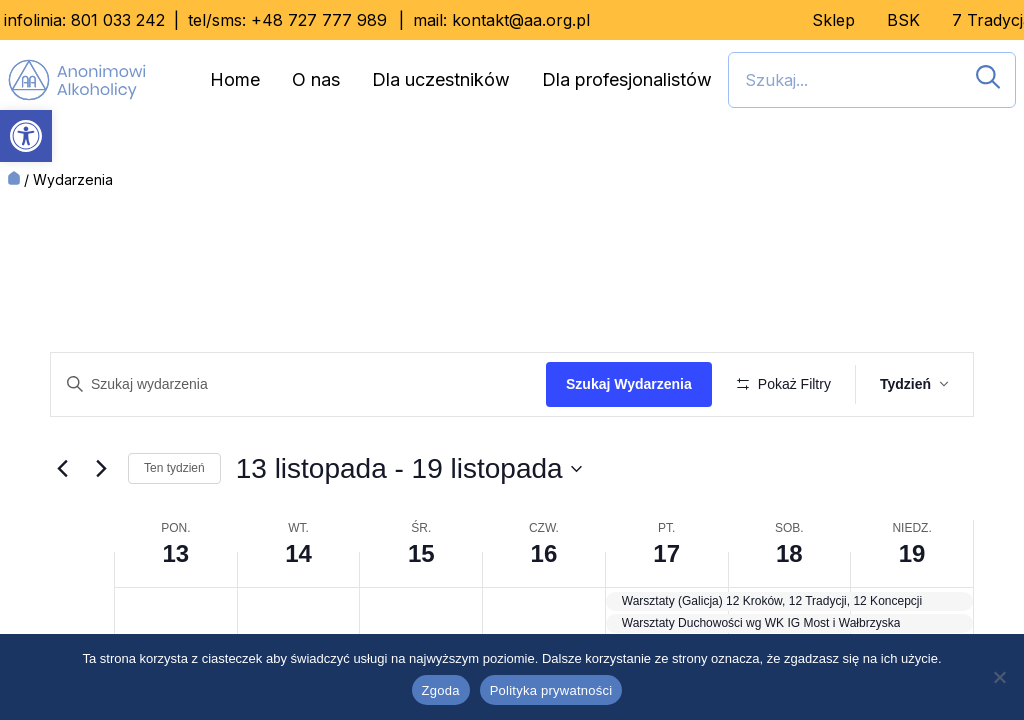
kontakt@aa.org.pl (521, 20)
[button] (26, 136)
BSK (903, 20)
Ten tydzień (174, 527)
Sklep (833, 20)
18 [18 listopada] (789, 612)
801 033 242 (118, 20)
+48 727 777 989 (319, 20)
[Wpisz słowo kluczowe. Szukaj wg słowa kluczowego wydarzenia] (302, 384)
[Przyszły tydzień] (101, 527)
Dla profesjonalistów (627, 79)
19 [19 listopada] (912, 612)
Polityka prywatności (551, 690)
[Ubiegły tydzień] (62, 527)
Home (235, 79)
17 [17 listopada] (666, 612)
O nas (316, 79)
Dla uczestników (441, 79)
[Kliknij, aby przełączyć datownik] (409, 527)
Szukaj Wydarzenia (636, 384)
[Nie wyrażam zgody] (999, 677)
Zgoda (441, 690)
